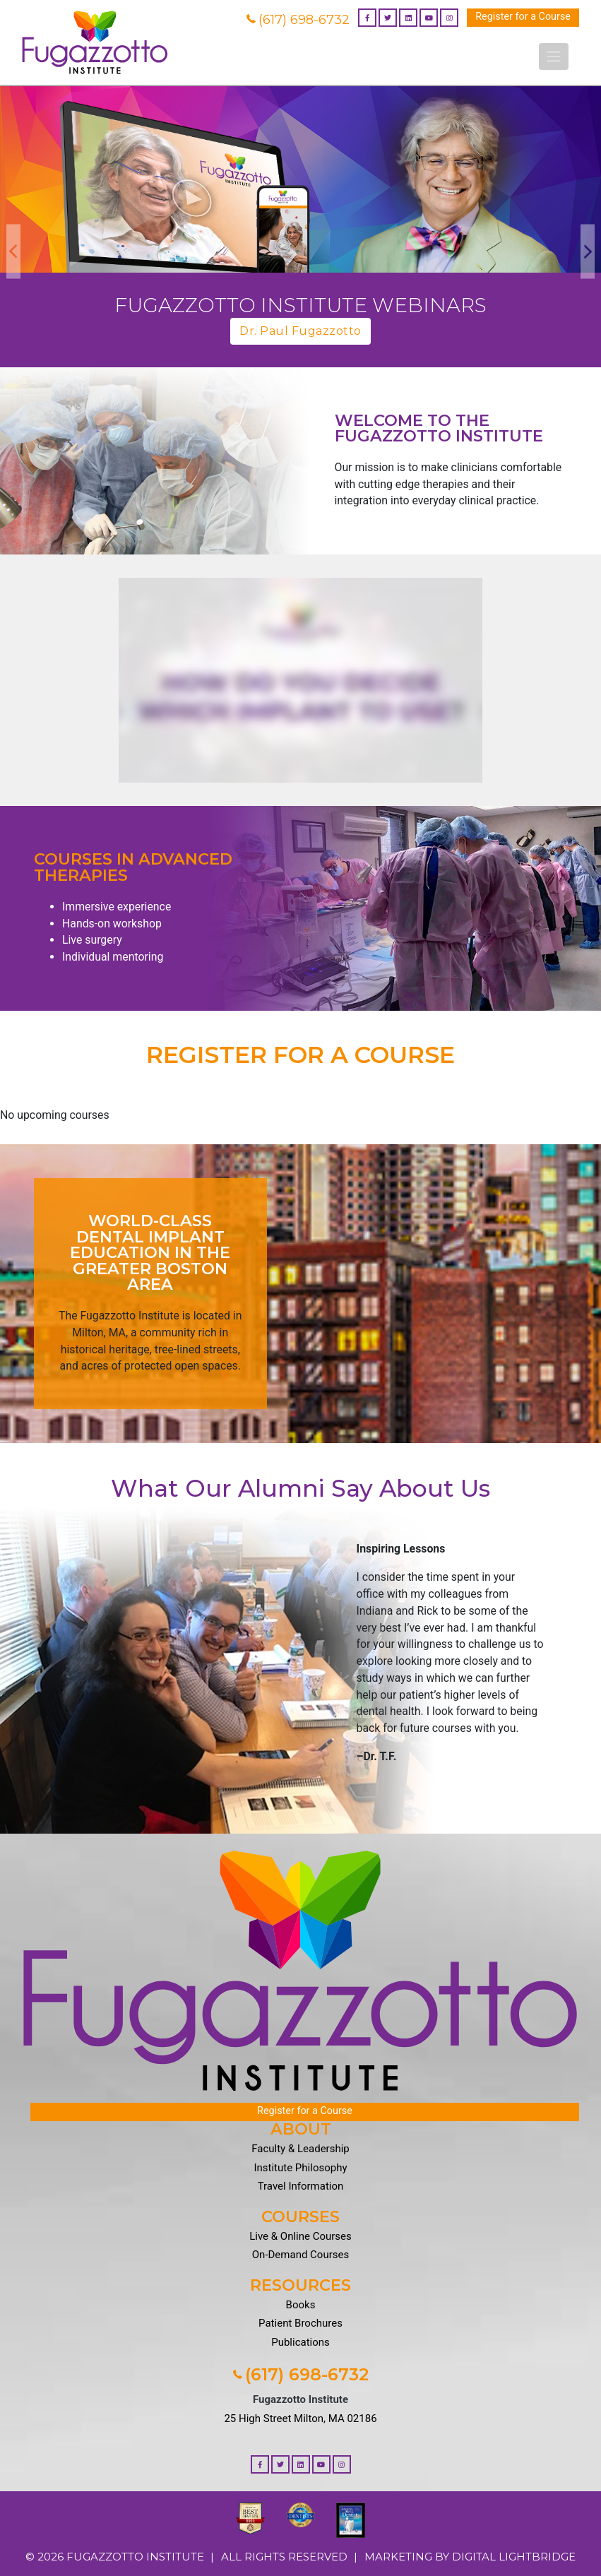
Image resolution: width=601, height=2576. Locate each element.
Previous (13, 251)
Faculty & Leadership (300, 2148)
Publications (300, 2342)
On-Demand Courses (300, 2254)
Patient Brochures (300, 2323)
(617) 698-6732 (298, 20)
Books (301, 2304)
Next (588, 251)
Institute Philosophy (300, 2167)
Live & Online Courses (300, 2236)
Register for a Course (523, 17)
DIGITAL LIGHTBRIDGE (514, 2556)
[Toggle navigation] (554, 56)
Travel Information (301, 2186)
